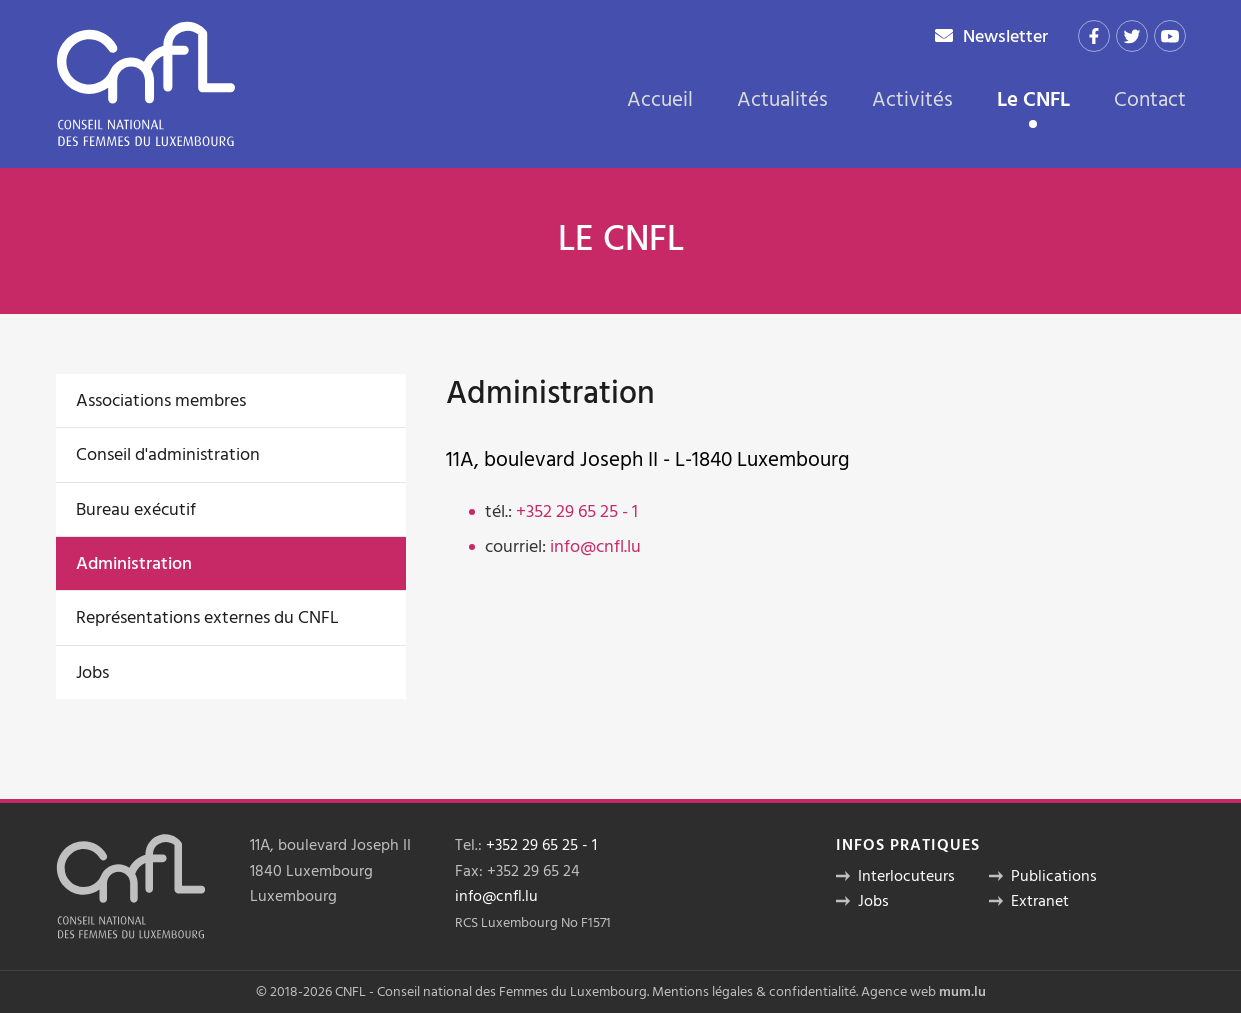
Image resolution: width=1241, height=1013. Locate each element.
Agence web (898, 992)
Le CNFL (1033, 102)
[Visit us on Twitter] (1132, 36)
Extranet (1040, 901)
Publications (1054, 876)
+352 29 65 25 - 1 (577, 511)
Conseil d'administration (168, 454)
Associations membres (161, 400)
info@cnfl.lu (595, 546)
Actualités (782, 100)
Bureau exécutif (136, 509)
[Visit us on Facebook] (1094, 36)
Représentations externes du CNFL (207, 617)
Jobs (92, 672)
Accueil (660, 100)
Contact (1150, 100)
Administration (134, 563)
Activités (912, 100)
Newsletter (1005, 36)
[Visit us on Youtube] (1170, 36)
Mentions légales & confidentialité (754, 992)
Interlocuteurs (906, 876)
